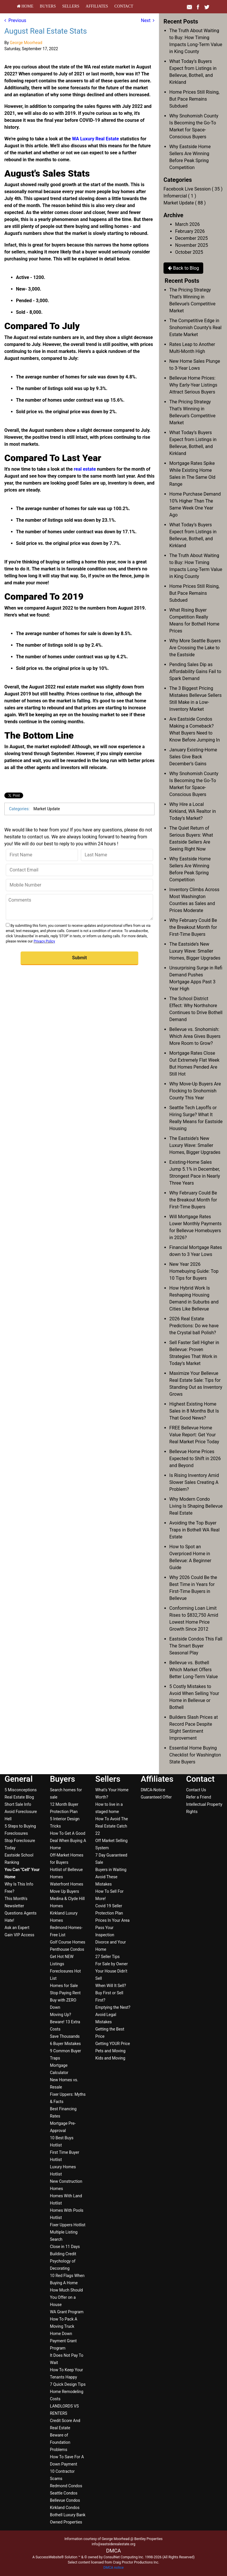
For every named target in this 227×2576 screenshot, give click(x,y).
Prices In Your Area (112, 1920)
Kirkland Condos (64, 2507)
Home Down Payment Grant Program (63, 2340)
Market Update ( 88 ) (185, 203)
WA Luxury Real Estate (96, 139)
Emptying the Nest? (112, 2007)
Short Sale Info (18, 1804)
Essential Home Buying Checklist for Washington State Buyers (195, 1755)
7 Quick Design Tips (68, 2384)
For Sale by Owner (111, 1964)
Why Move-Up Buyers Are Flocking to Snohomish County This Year (195, 1091)
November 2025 (191, 245)
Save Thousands (65, 2036)
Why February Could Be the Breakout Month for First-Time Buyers (193, 927)
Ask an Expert (17, 1927)
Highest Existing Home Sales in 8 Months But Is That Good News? (194, 1411)
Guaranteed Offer (156, 1797)
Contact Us (196, 1790)
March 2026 (187, 224)
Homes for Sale (64, 1985)
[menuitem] (25, 6)
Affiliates (97, 6)
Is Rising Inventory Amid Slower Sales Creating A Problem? (194, 1482)
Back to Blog (183, 268)
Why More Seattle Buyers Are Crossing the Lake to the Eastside (195, 647)
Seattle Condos (63, 2493)
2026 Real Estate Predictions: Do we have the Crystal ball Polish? (194, 1325)
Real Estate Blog (19, 1797)
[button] (79, 958)
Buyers (48, 6)
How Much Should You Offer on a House (66, 2297)
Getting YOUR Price (112, 2043)
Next (148, 20)
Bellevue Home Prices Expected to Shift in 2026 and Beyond (195, 1458)
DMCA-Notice (153, 1790)
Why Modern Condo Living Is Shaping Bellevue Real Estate (196, 1506)
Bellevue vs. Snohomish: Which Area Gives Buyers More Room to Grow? (195, 1036)
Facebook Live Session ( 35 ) (193, 189)
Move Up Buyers (64, 1891)
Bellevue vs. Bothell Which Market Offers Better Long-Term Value (193, 1669)
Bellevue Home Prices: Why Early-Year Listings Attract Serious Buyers (193, 385)
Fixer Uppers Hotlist (67, 2224)
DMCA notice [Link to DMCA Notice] (113, 2568)
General (19, 1779)
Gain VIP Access (19, 1935)
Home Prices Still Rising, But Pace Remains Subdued (194, 99)
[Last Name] (117, 855)
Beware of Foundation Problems (60, 2442)
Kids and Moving (110, 2058)
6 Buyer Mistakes (65, 2043)
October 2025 (189, 252)
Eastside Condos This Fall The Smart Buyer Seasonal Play (195, 1646)
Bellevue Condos (65, 2500)
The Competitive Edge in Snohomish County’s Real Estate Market (195, 327)
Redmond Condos (66, 2485)
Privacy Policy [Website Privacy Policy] (44, 941)
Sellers (70, 6)
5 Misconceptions (21, 1790)
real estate (85, 469)
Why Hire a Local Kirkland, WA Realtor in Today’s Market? (192, 811)
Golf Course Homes (67, 1942)
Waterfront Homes (66, 1884)
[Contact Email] (79, 870)
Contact (124, 6)
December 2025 (191, 238)
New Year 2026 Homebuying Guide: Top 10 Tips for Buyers (194, 1271)
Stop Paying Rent (65, 1993)
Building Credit (63, 2253)
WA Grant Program (66, 2311)
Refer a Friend (198, 1797)
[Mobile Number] (79, 885)
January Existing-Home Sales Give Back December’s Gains (193, 756)
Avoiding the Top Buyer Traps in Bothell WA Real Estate (194, 1530)
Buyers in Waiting (110, 1869)
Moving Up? (60, 2014)
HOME (25, 6)
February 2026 (190, 231)
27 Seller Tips (107, 1956)
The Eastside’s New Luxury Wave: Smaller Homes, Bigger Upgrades (194, 951)
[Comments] (79, 907)
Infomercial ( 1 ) (180, 196)
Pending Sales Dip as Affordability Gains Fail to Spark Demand (195, 671)
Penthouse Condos (67, 1949)
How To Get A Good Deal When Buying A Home (68, 1840)
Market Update (46, 808)
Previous (15, 20)
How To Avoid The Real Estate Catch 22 (111, 1826)
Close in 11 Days (65, 2246)
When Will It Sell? (110, 1985)
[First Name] (42, 855)
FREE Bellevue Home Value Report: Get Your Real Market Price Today (194, 1434)
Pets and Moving (110, 2051)
